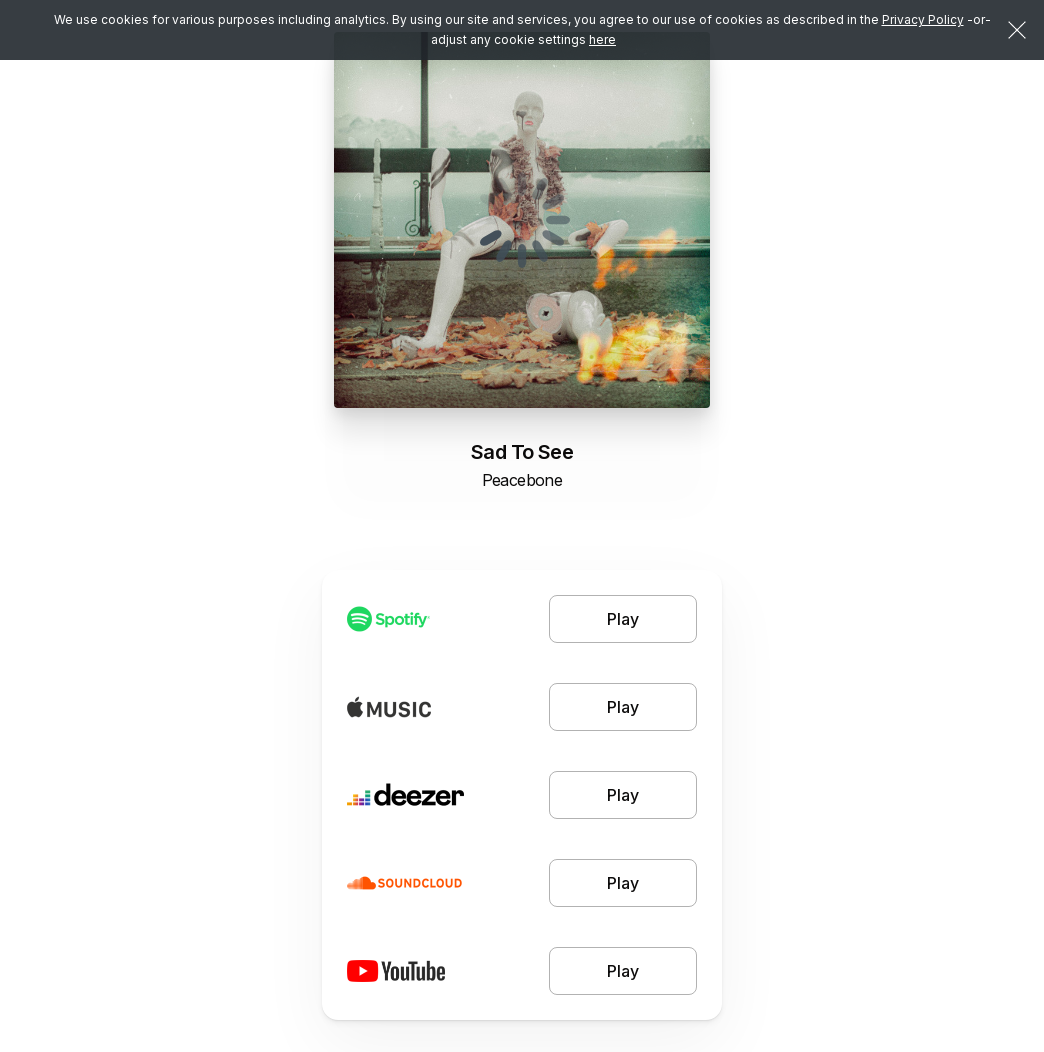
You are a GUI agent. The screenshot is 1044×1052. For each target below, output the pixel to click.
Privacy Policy (923, 19)
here (602, 39)
